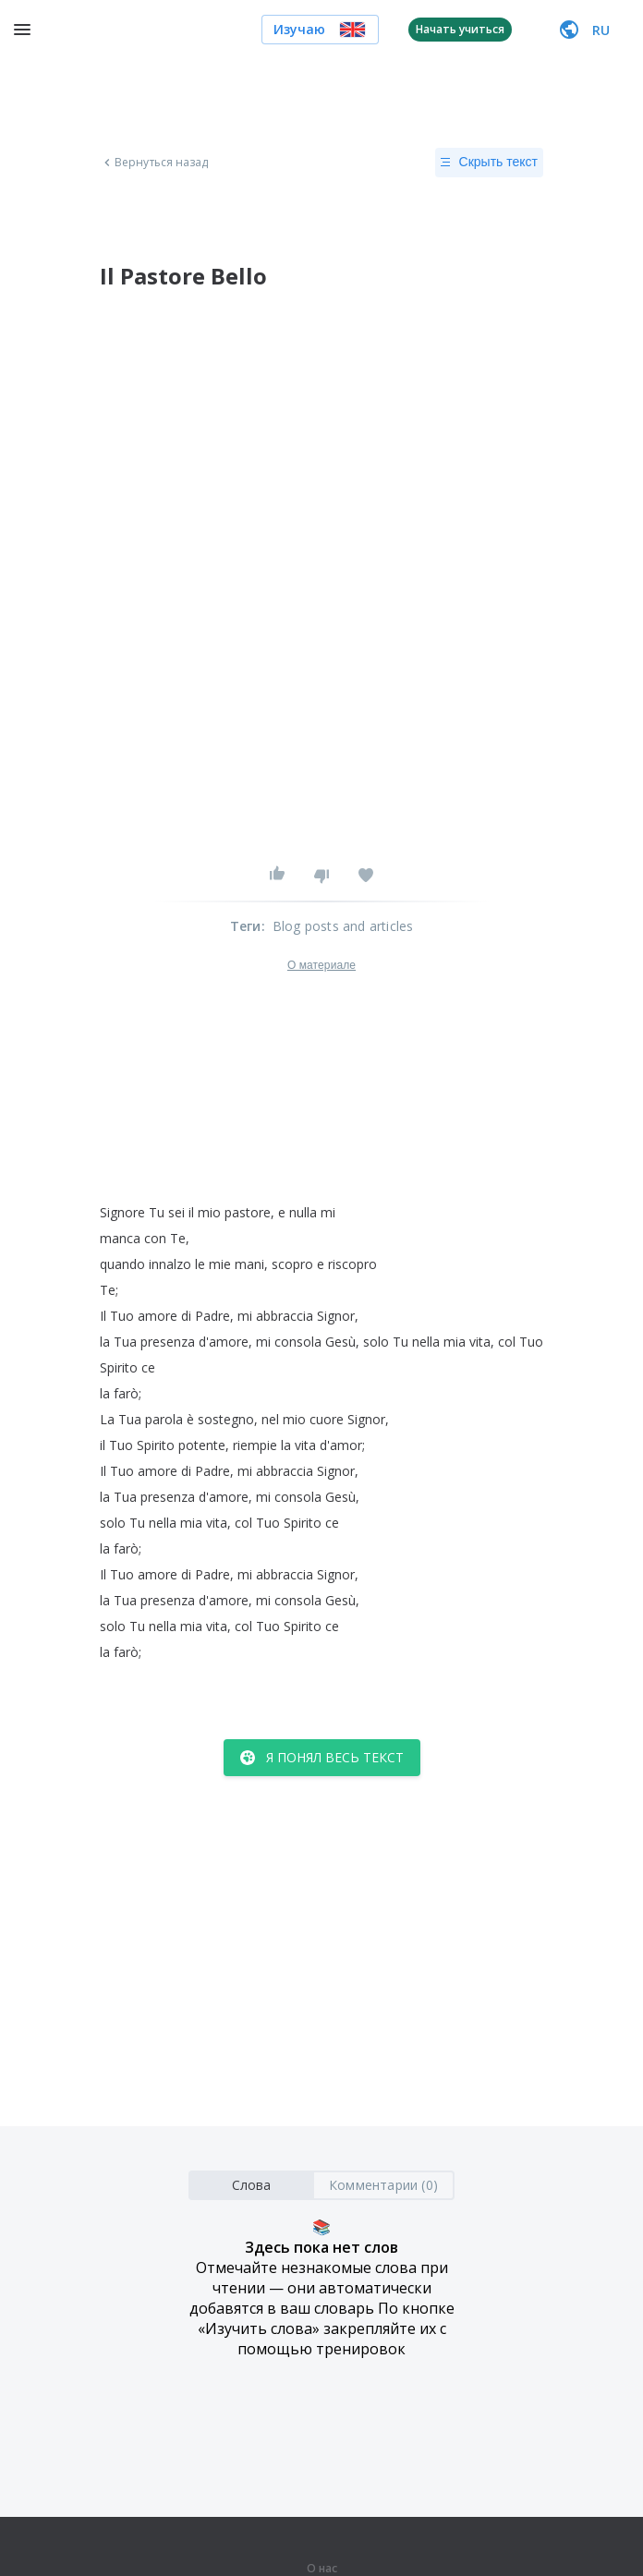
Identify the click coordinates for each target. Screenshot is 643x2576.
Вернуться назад (154, 162)
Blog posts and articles (343, 926)
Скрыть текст (489, 162)
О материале (321, 965)
